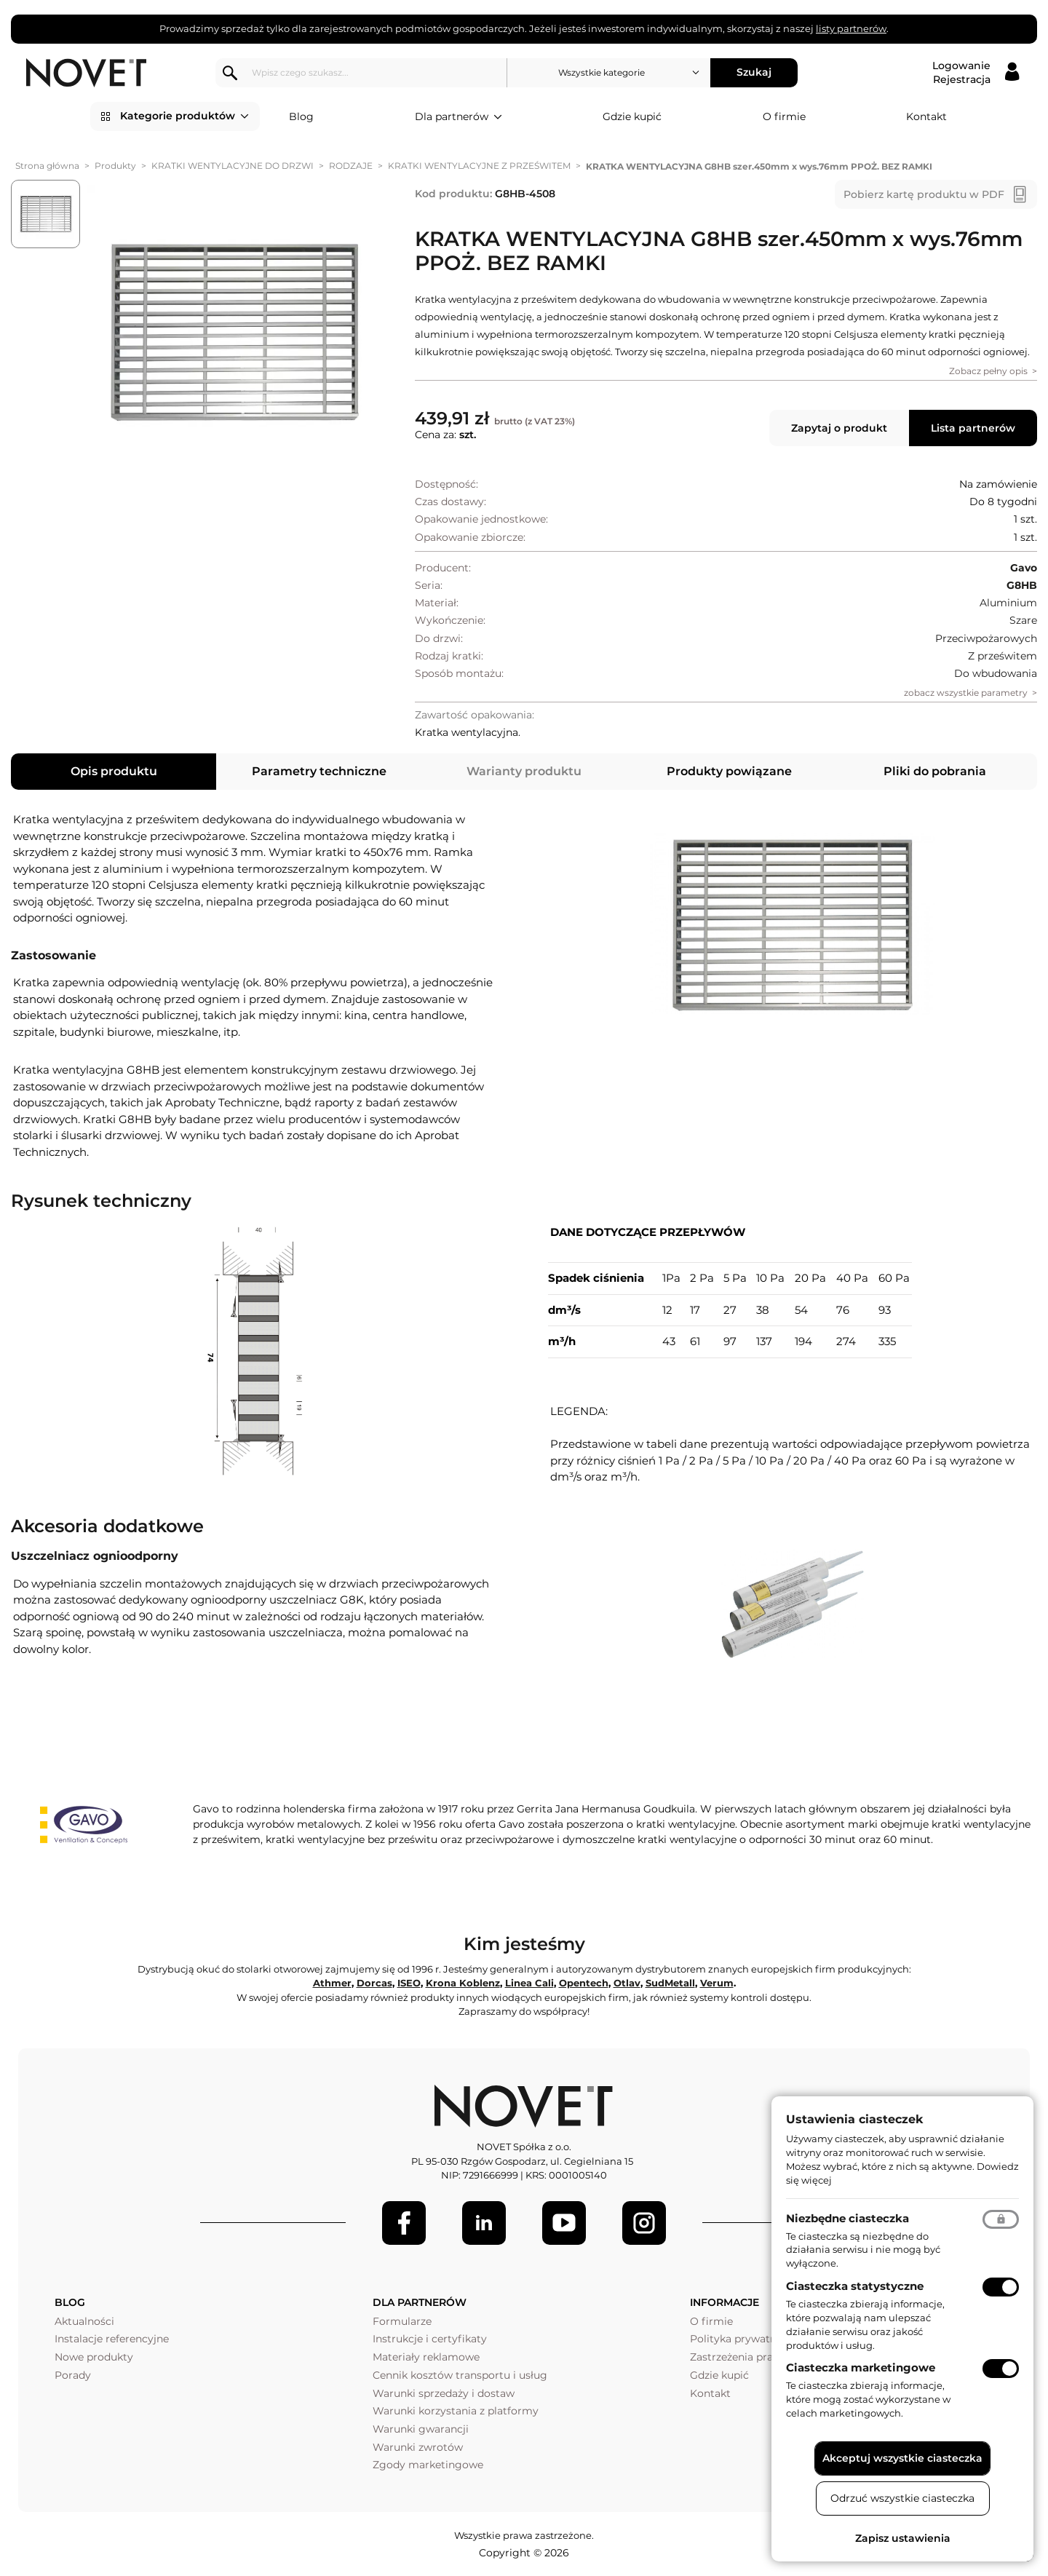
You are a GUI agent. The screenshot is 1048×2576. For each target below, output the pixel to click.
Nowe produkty (94, 2356)
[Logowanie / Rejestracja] (975, 72)
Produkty (115, 165)
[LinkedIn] (484, 2223)
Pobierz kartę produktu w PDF (923, 194)
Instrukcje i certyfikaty (430, 2338)
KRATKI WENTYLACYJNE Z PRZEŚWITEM (479, 165)
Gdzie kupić (632, 116)
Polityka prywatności (743, 2338)
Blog (301, 116)
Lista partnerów (973, 428)
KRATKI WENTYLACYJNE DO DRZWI (232, 165)
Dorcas (374, 1983)
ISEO (409, 1983)
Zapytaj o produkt (839, 428)
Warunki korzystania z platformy (456, 2410)
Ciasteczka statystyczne (855, 2286)
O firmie (784, 116)
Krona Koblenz (463, 1983)
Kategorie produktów (184, 116)
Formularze (402, 2321)
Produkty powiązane (729, 771)
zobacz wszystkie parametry (966, 692)
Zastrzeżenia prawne (742, 2356)
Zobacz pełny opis (988, 370)
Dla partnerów (458, 117)
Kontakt (926, 116)
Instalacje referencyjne (112, 2338)
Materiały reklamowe (426, 2356)
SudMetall (670, 1983)
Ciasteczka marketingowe (860, 2367)
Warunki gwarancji (421, 2429)
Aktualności (84, 2321)
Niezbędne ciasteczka (847, 2218)
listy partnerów (851, 28)
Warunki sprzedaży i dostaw (444, 2393)
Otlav (627, 1983)
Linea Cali (529, 1983)
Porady (73, 2375)
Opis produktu (114, 771)
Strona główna (47, 165)
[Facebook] (404, 2223)
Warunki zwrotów (418, 2447)
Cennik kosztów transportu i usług (460, 2375)
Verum (717, 1983)
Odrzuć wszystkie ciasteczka (902, 2498)
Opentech (583, 1983)
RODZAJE (351, 165)
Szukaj (754, 72)
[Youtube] (564, 2223)
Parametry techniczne (319, 771)
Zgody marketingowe (428, 2464)
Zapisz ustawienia (902, 2538)
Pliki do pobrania (935, 771)
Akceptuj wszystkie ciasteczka (902, 2458)
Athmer (332, 1983)
